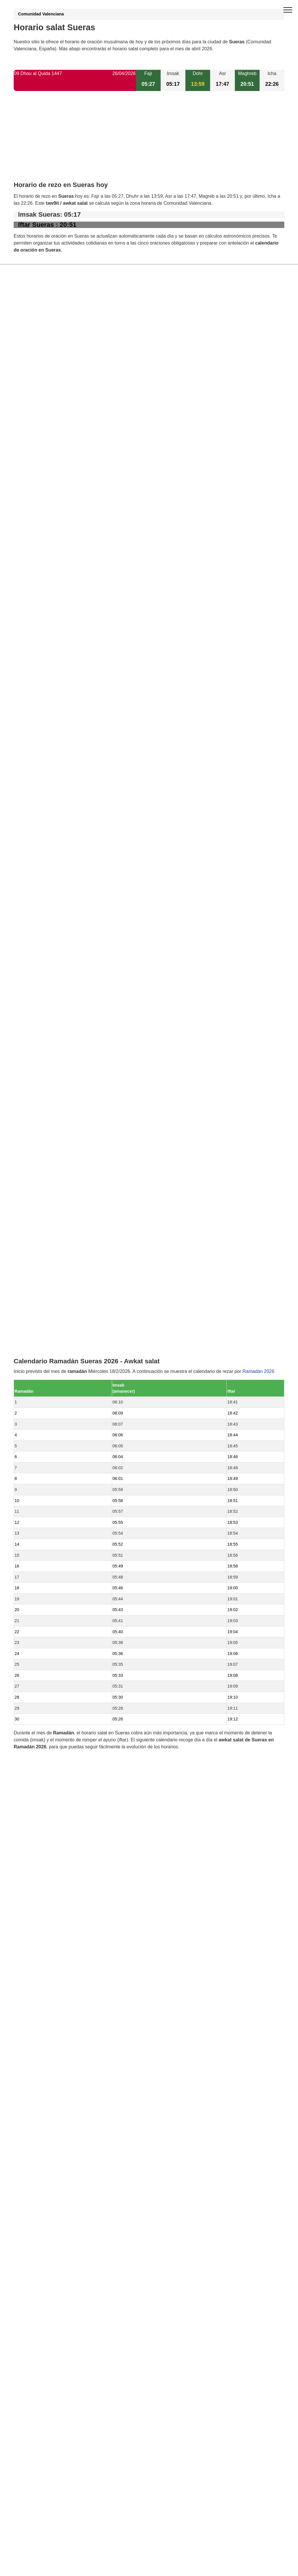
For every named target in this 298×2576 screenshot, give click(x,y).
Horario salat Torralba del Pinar (59, 1346)
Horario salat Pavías (48, 1416)
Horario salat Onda (46, 1287)
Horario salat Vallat (46, 1356)
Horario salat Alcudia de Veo (56, 1238)
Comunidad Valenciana (41, 14)
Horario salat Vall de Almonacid (59, 1396)
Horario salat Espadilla (50, 1317)
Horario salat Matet (46, 1337)
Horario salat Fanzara (49, 1307)
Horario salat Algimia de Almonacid (63, 1297)
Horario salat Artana (47, 1426)
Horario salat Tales (46, 1248)
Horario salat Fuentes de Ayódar (60, 1366)
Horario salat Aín (44, 1277)
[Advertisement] (149, 141)
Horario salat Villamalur (51, 1257)
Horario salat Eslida (47, 1327)
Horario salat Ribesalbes (52, 1386)
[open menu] (287, 10)
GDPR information (33, 1625)
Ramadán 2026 (258, 819)
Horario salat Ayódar (48, 1267)
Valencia (35, 1435)
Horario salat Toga (46, 1406)
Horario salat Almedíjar (50, 1376)
